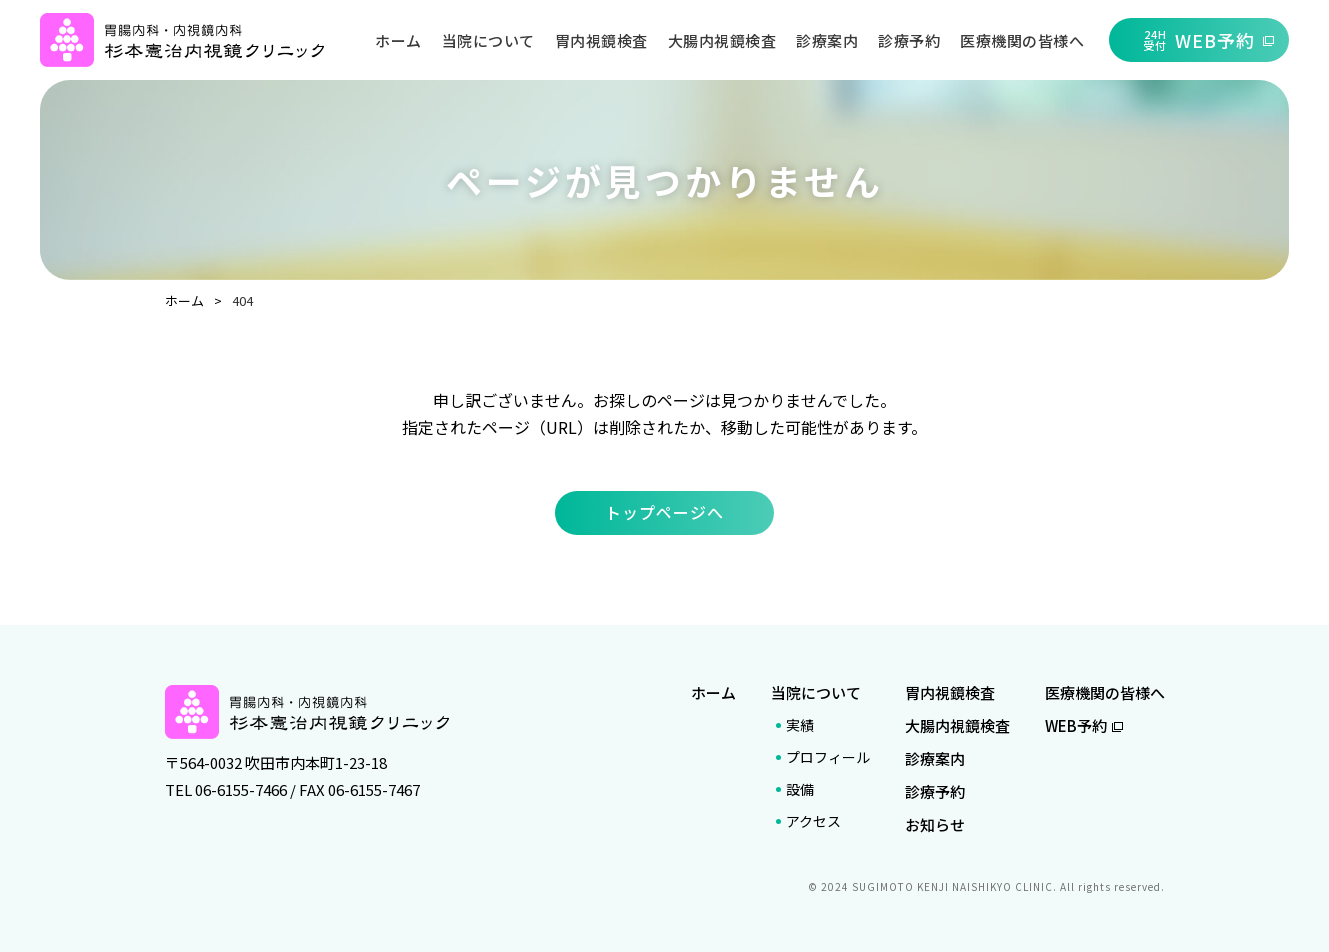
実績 (800, 725)
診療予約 (909, 40)
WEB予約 (1084, 725)
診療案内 (827, 40)
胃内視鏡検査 (601, 40)
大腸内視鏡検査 (722, 40)
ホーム (398, 40)
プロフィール (828, 757)
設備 (800, 789)
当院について (488, 40)
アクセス (813, 821)
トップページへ (664, 512)
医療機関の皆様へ (1022, 40)
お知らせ (935, 824)
